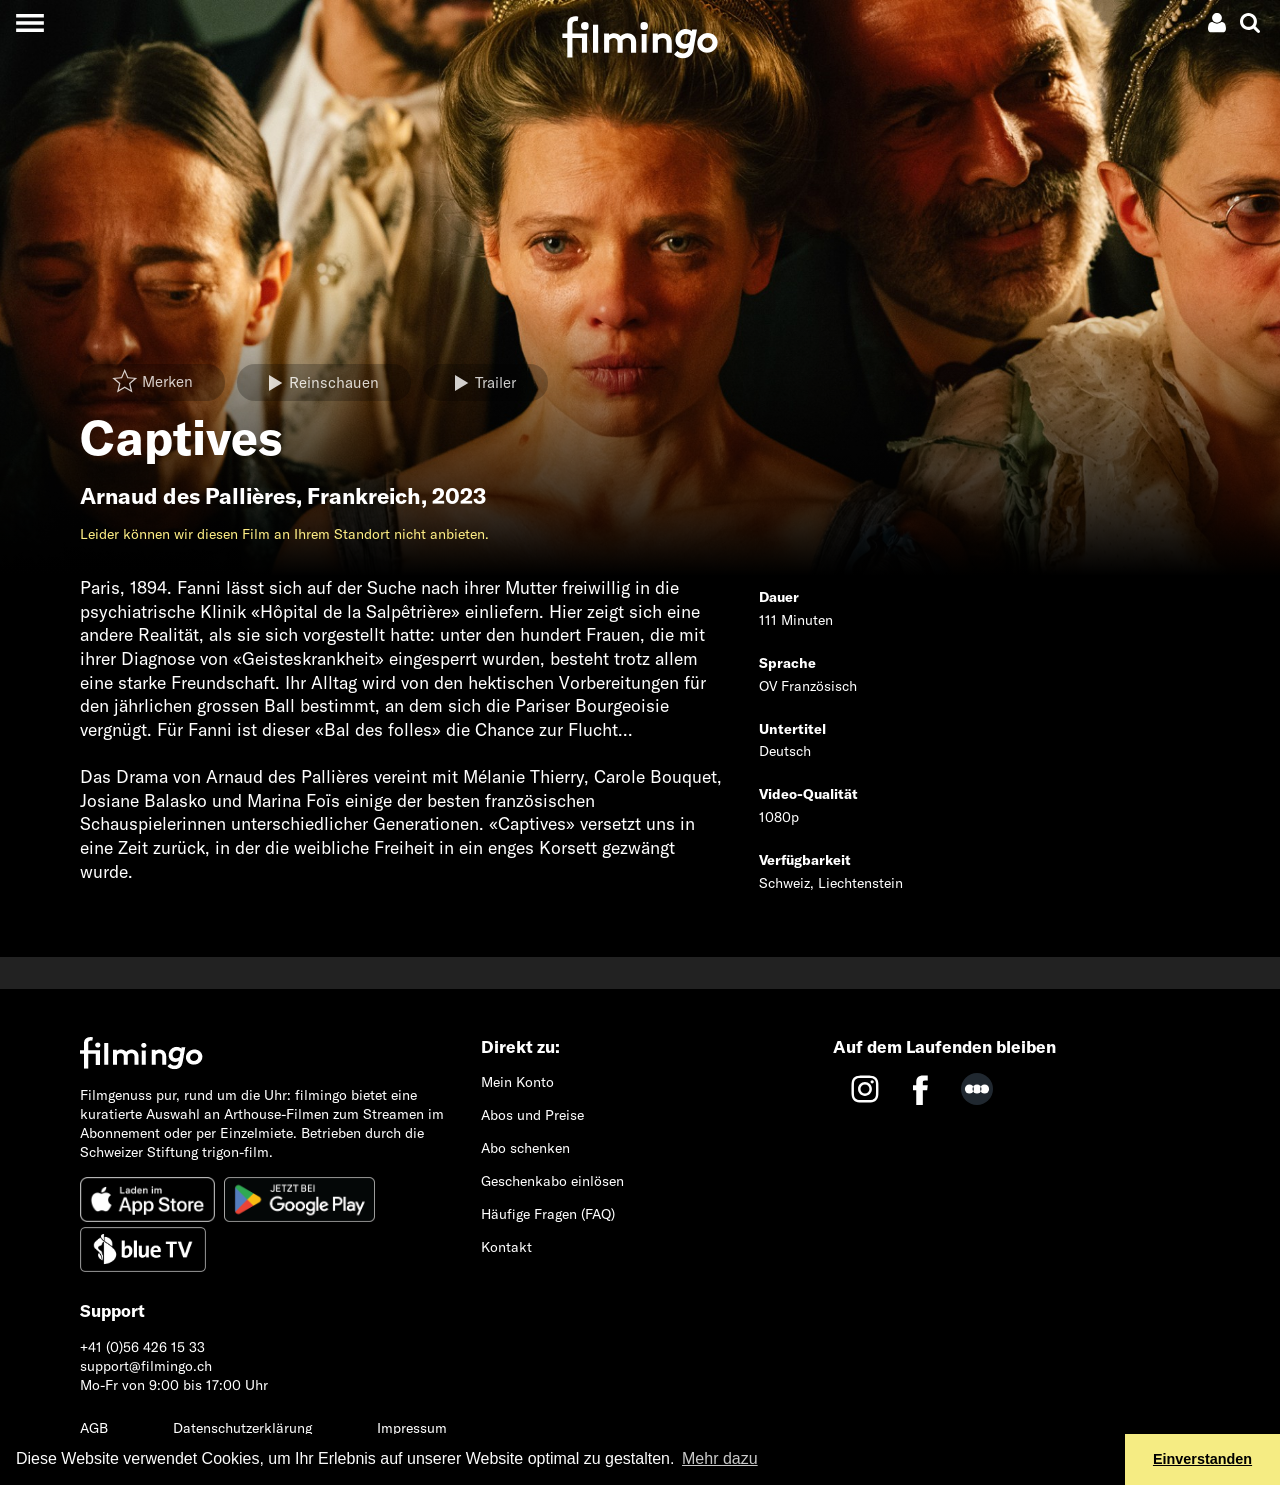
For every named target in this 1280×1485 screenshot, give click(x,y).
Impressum (412, 1428)
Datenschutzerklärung (242, 1428)
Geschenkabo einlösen (552, 1181)
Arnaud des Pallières (188, 496)
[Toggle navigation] (29, 22)
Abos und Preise (532, 1115)
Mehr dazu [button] (720, 1458)
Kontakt (506, 1247)
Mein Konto (517, 1082)
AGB (94, 1428)
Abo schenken (525, 1148)
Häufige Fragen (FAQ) (548, 1214)
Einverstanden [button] (1202, 1459)
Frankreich (364, 496)
